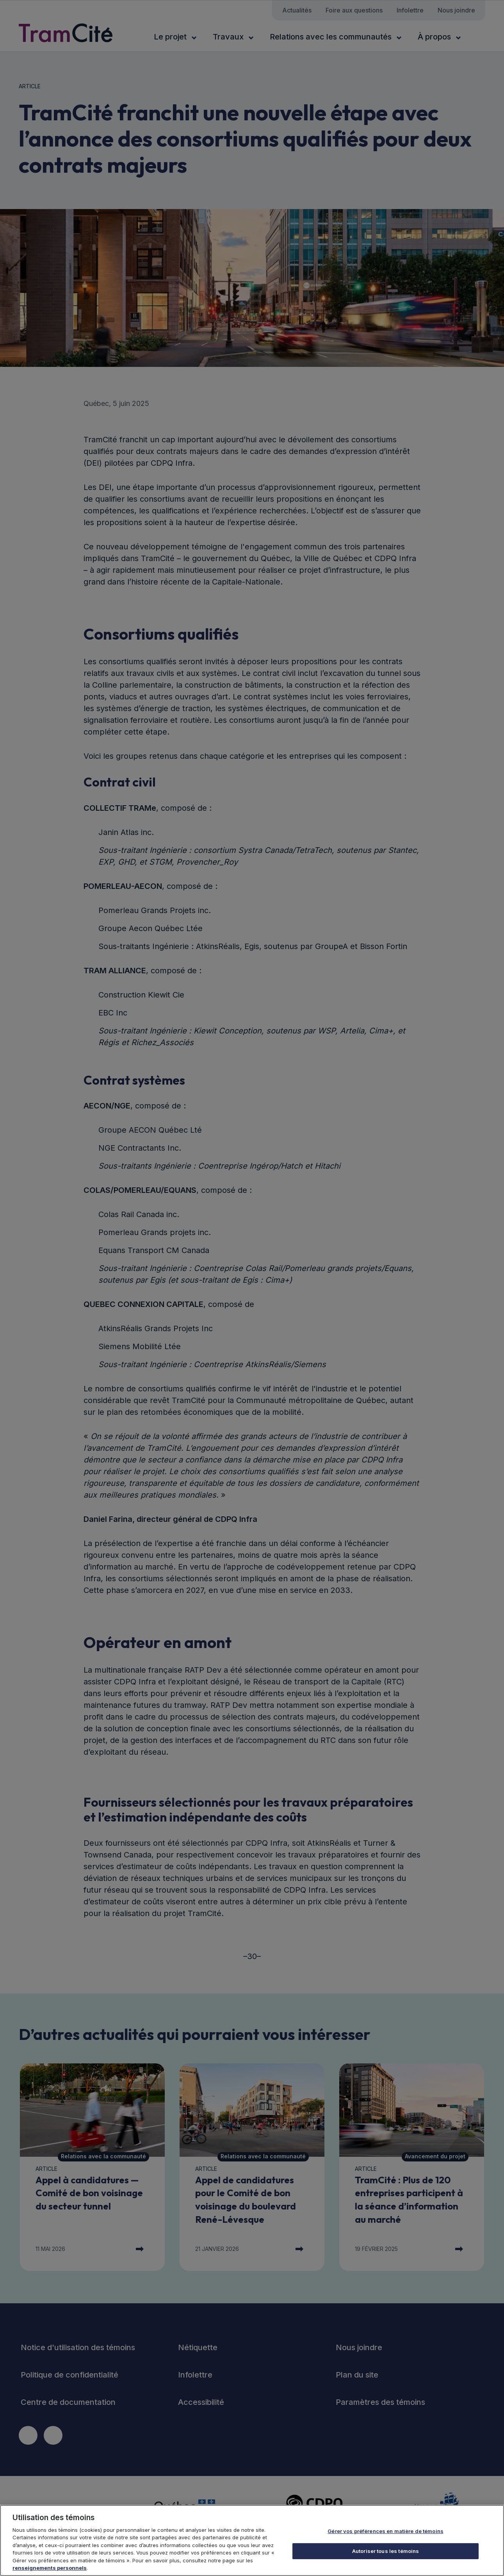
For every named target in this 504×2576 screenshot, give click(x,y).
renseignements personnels (49, 2569)
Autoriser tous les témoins (385, 2552)
